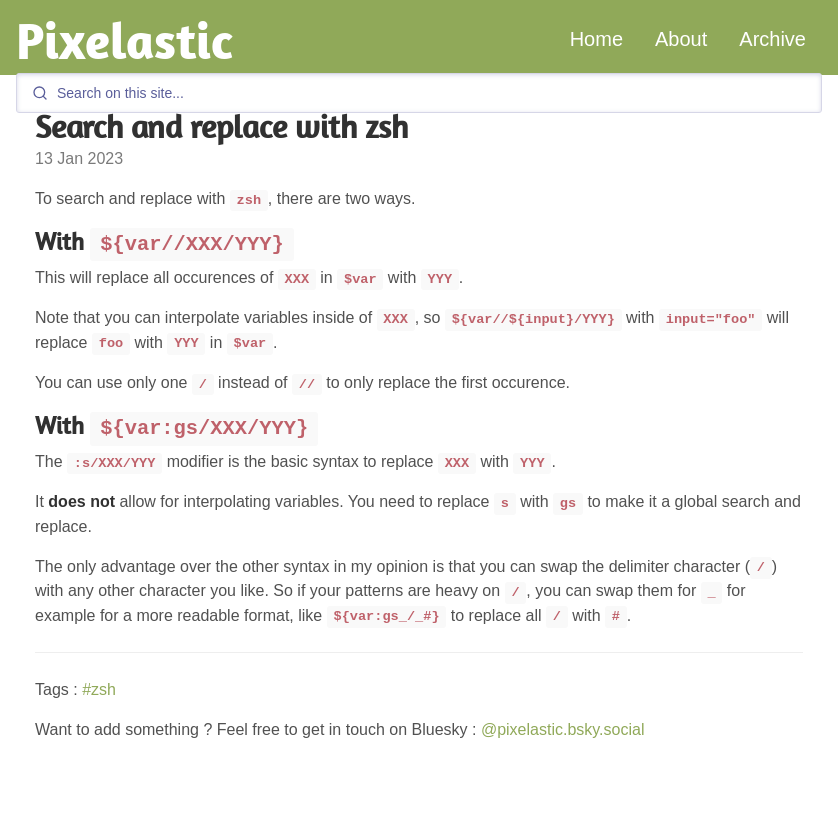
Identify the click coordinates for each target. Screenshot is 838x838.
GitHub (691, 828)
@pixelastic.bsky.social (563, 729)
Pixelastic (124, 40)
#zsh (99, 689)
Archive (772, 39)
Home (596, 39)
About (681, 39)
